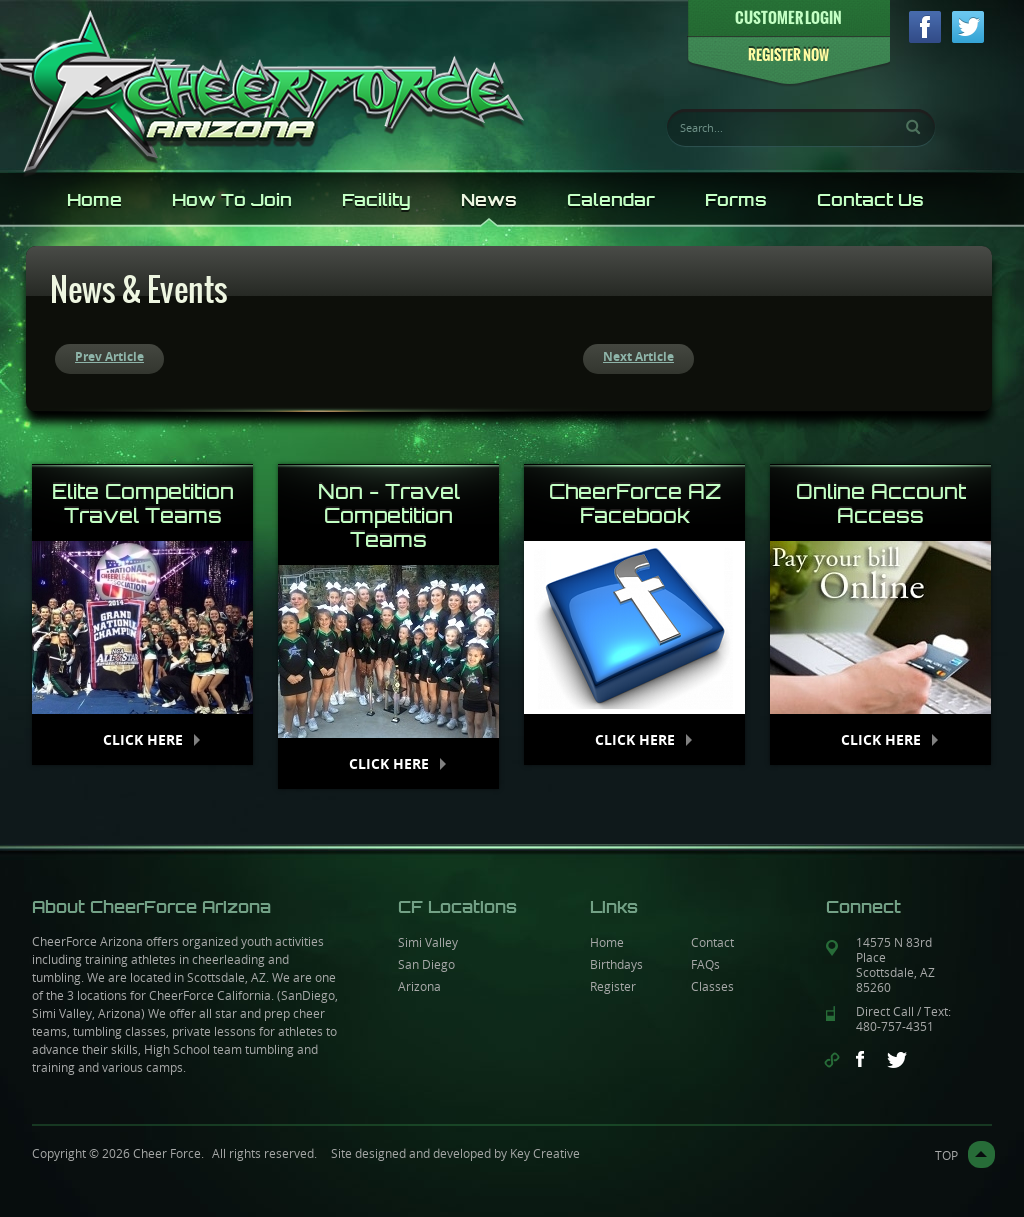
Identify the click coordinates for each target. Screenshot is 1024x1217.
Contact (712, 942)
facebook (925, 27)
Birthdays (616, 964)
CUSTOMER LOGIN (788, 17)
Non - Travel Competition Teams (389, 515)
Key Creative (545, 1153)
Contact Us (870, 200)
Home (94, 200)
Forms (736, 200)
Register (613, 986)
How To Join (232, 200)
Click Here (143, 740)
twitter (968, 27)
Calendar (611, 200)
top (946, 1155)
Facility (376, 200)
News (489, 200)
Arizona (419, 986)
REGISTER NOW (788, 55)
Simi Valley (428, 942)
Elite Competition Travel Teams (143, 503)
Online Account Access (881, 503)
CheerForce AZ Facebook (635, 503)
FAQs (705, 964)
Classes (712, 986)
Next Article (638, 356)
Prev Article (109, 356)
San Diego (426, 964)
